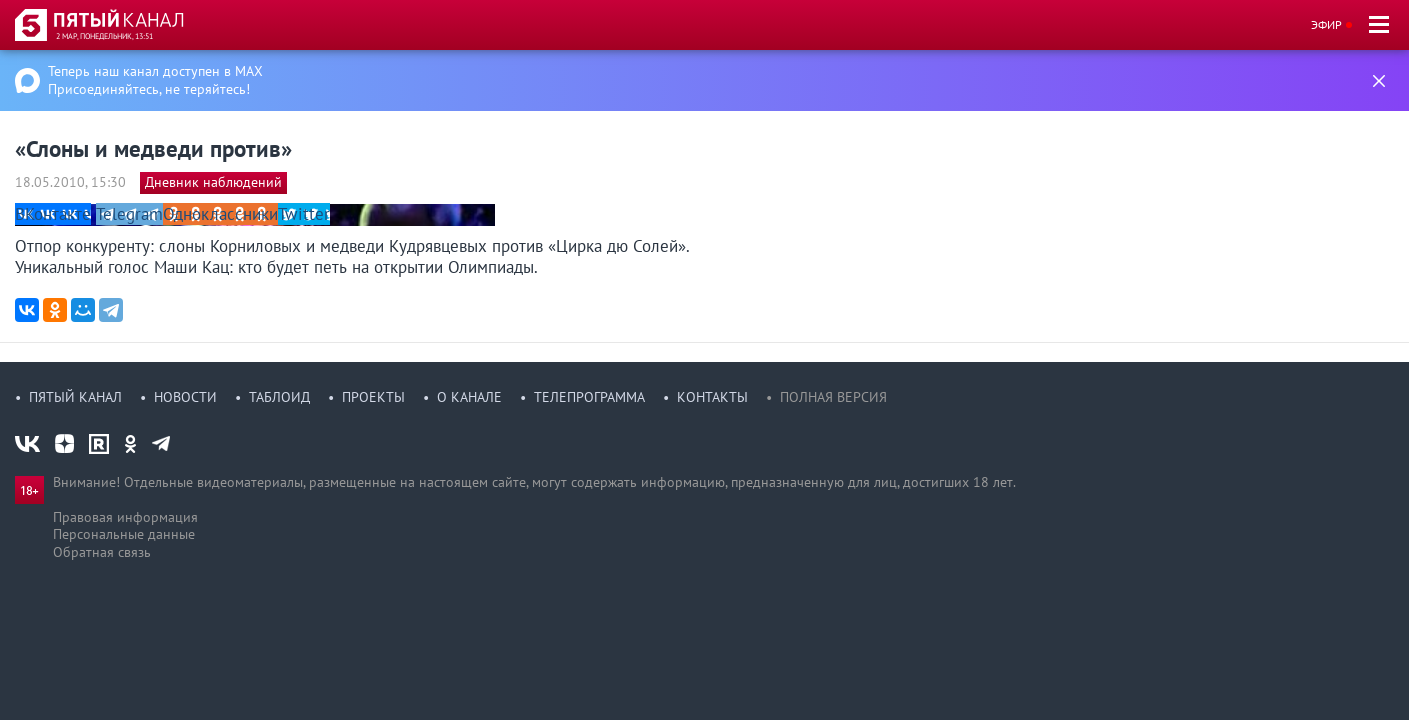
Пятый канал (75, 397)
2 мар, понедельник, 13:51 (104, 36)
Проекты (373, 397)
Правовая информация (125, 517)
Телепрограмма (589, 397)
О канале (469, 397)
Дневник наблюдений (213, 182)
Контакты (712, 397)
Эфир (1326, 24)
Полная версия (833, 397)
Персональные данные (124, 534)
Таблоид (279, 397)
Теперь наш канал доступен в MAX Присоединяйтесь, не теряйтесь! (155, 80)
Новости (185, 397)
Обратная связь (102, 552)
